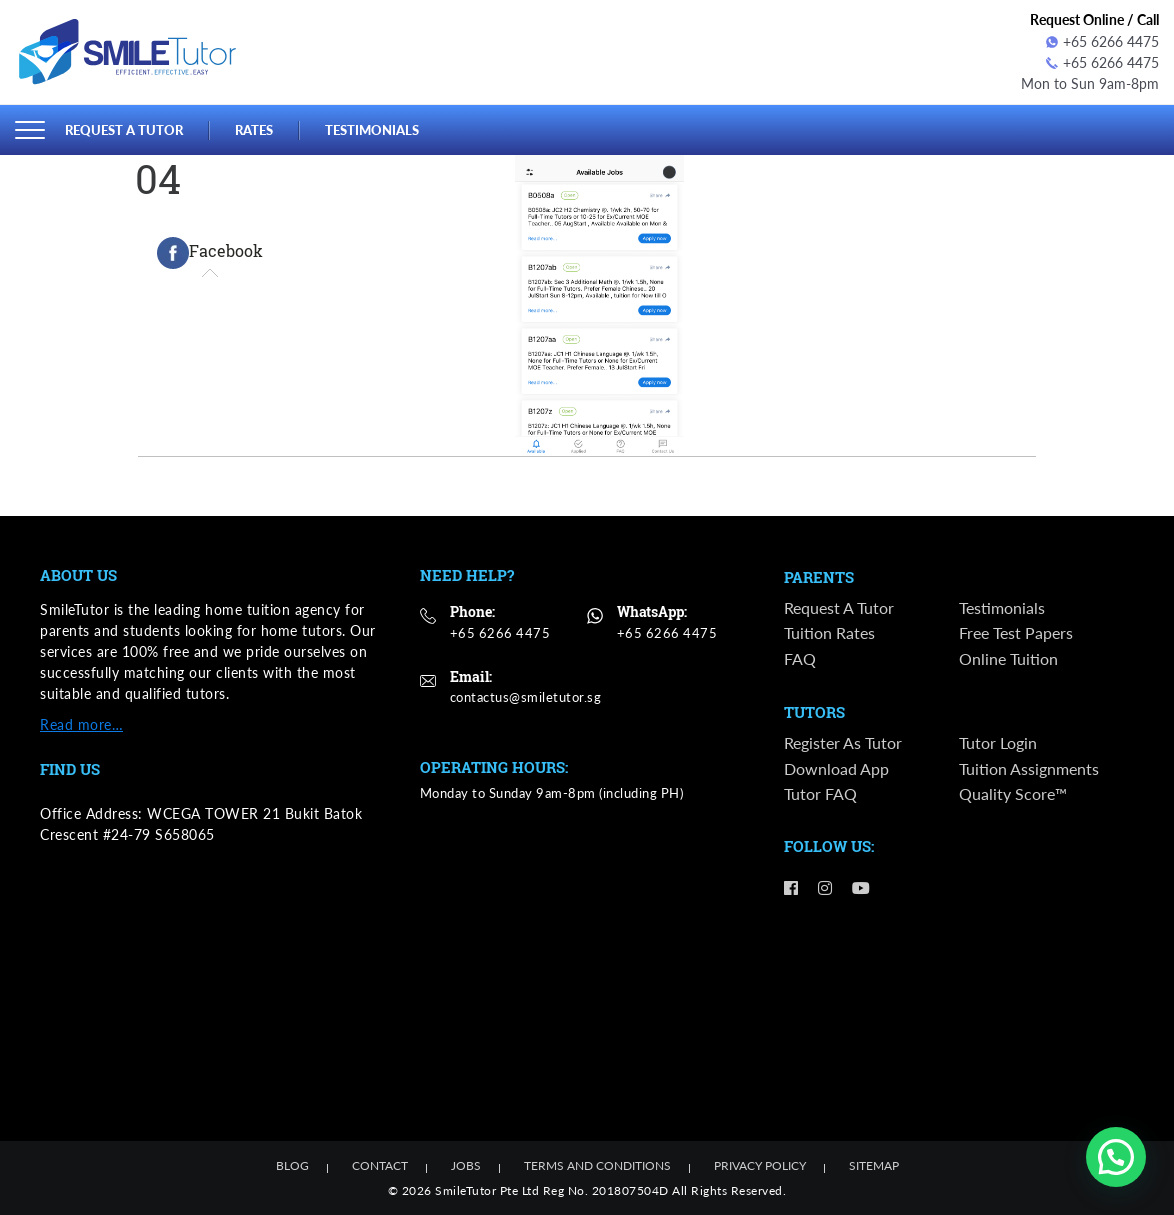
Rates (254, 129)
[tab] (210, 253)
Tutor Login (998, 742)
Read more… (81, 724)
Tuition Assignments (1029, 768)
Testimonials (372, 129)
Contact (380, 1165)
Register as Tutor (843, 742)
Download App (836, 768)
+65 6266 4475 (1102, 41)
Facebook (210, 253)
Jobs (466, 1165)
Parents (819, 578)
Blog (292, 1165)
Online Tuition (1008, 658)
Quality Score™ (1013, 794)
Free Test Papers (1016, 632)
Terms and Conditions (597, 1165)
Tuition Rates (829, 632)
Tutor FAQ (820, 794)
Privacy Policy (760, 1165)
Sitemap (874, 1165)
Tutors (814, 713)
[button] (1116, 1157)
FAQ (800, 658)
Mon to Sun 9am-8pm (1090, 83)
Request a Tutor (124, 129)
